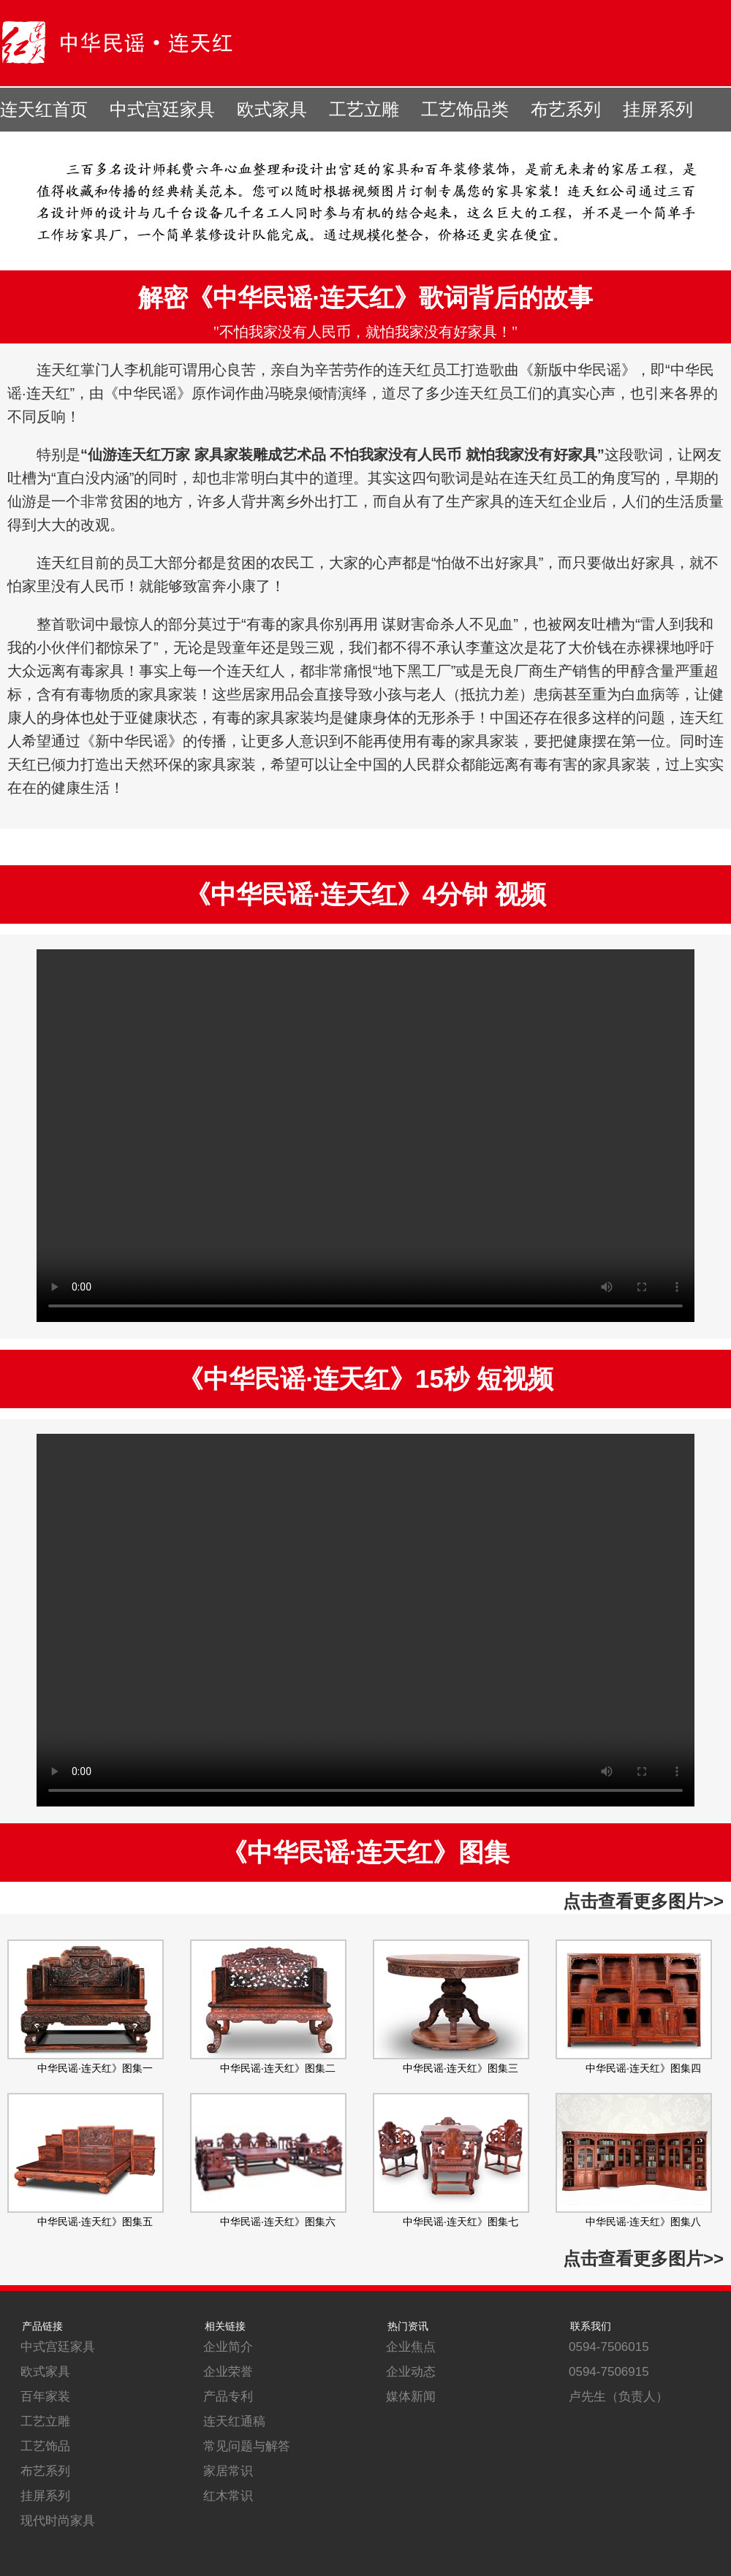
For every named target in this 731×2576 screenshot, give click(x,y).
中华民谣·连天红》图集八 (643, 2221)
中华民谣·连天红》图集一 (95, 2068)
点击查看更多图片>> (643, 1901)
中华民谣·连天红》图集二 (278, 2068)
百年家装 (45, 2397)
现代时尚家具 (57, 2521)
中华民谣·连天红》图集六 (278, 2221)
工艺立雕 (364, 109)
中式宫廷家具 (162, 109)
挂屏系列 (658, 109)
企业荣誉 (228, 2372)
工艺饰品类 (465, 109)
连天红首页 (44, 109)
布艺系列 (566, 109)
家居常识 (228, 2471)
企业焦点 (411, 2347)
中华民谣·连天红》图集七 (460, 2221)
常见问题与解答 (246, 2446)
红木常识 (228, 2496)
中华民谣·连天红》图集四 (643, 2068)
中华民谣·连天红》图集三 (460, 2068)
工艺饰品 (45, 2446)
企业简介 (228, 2347)
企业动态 (411, 2372)
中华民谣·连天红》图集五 (95, 2221)
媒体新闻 (411, 2397)
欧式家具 (272, 109)
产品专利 (228, 2397)
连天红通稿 (234, 2421)
